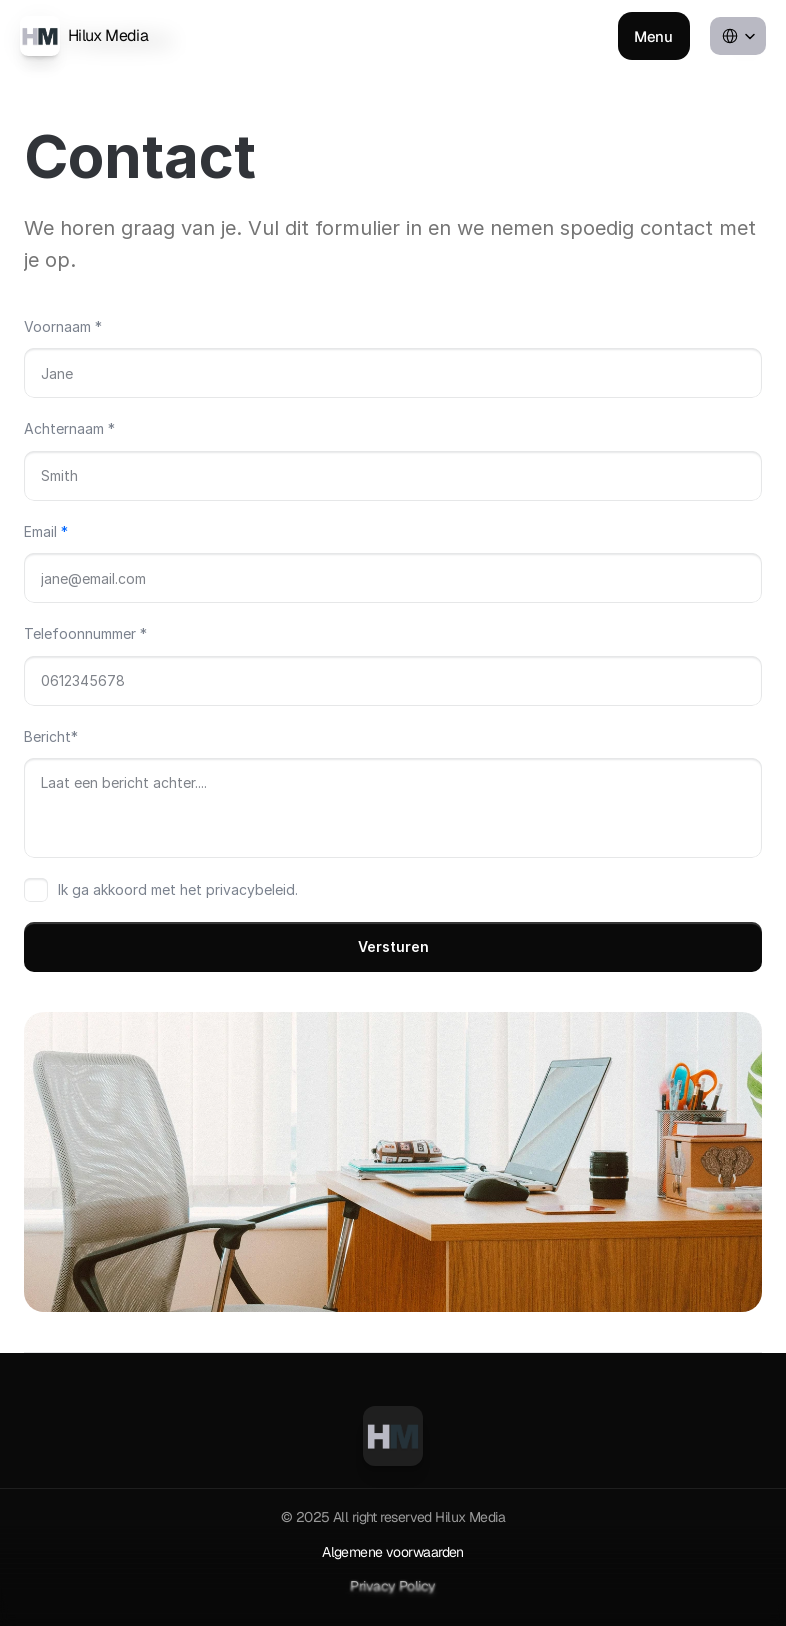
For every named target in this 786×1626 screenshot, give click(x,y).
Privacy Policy (392, 1586)
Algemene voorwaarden (393, 1552)
